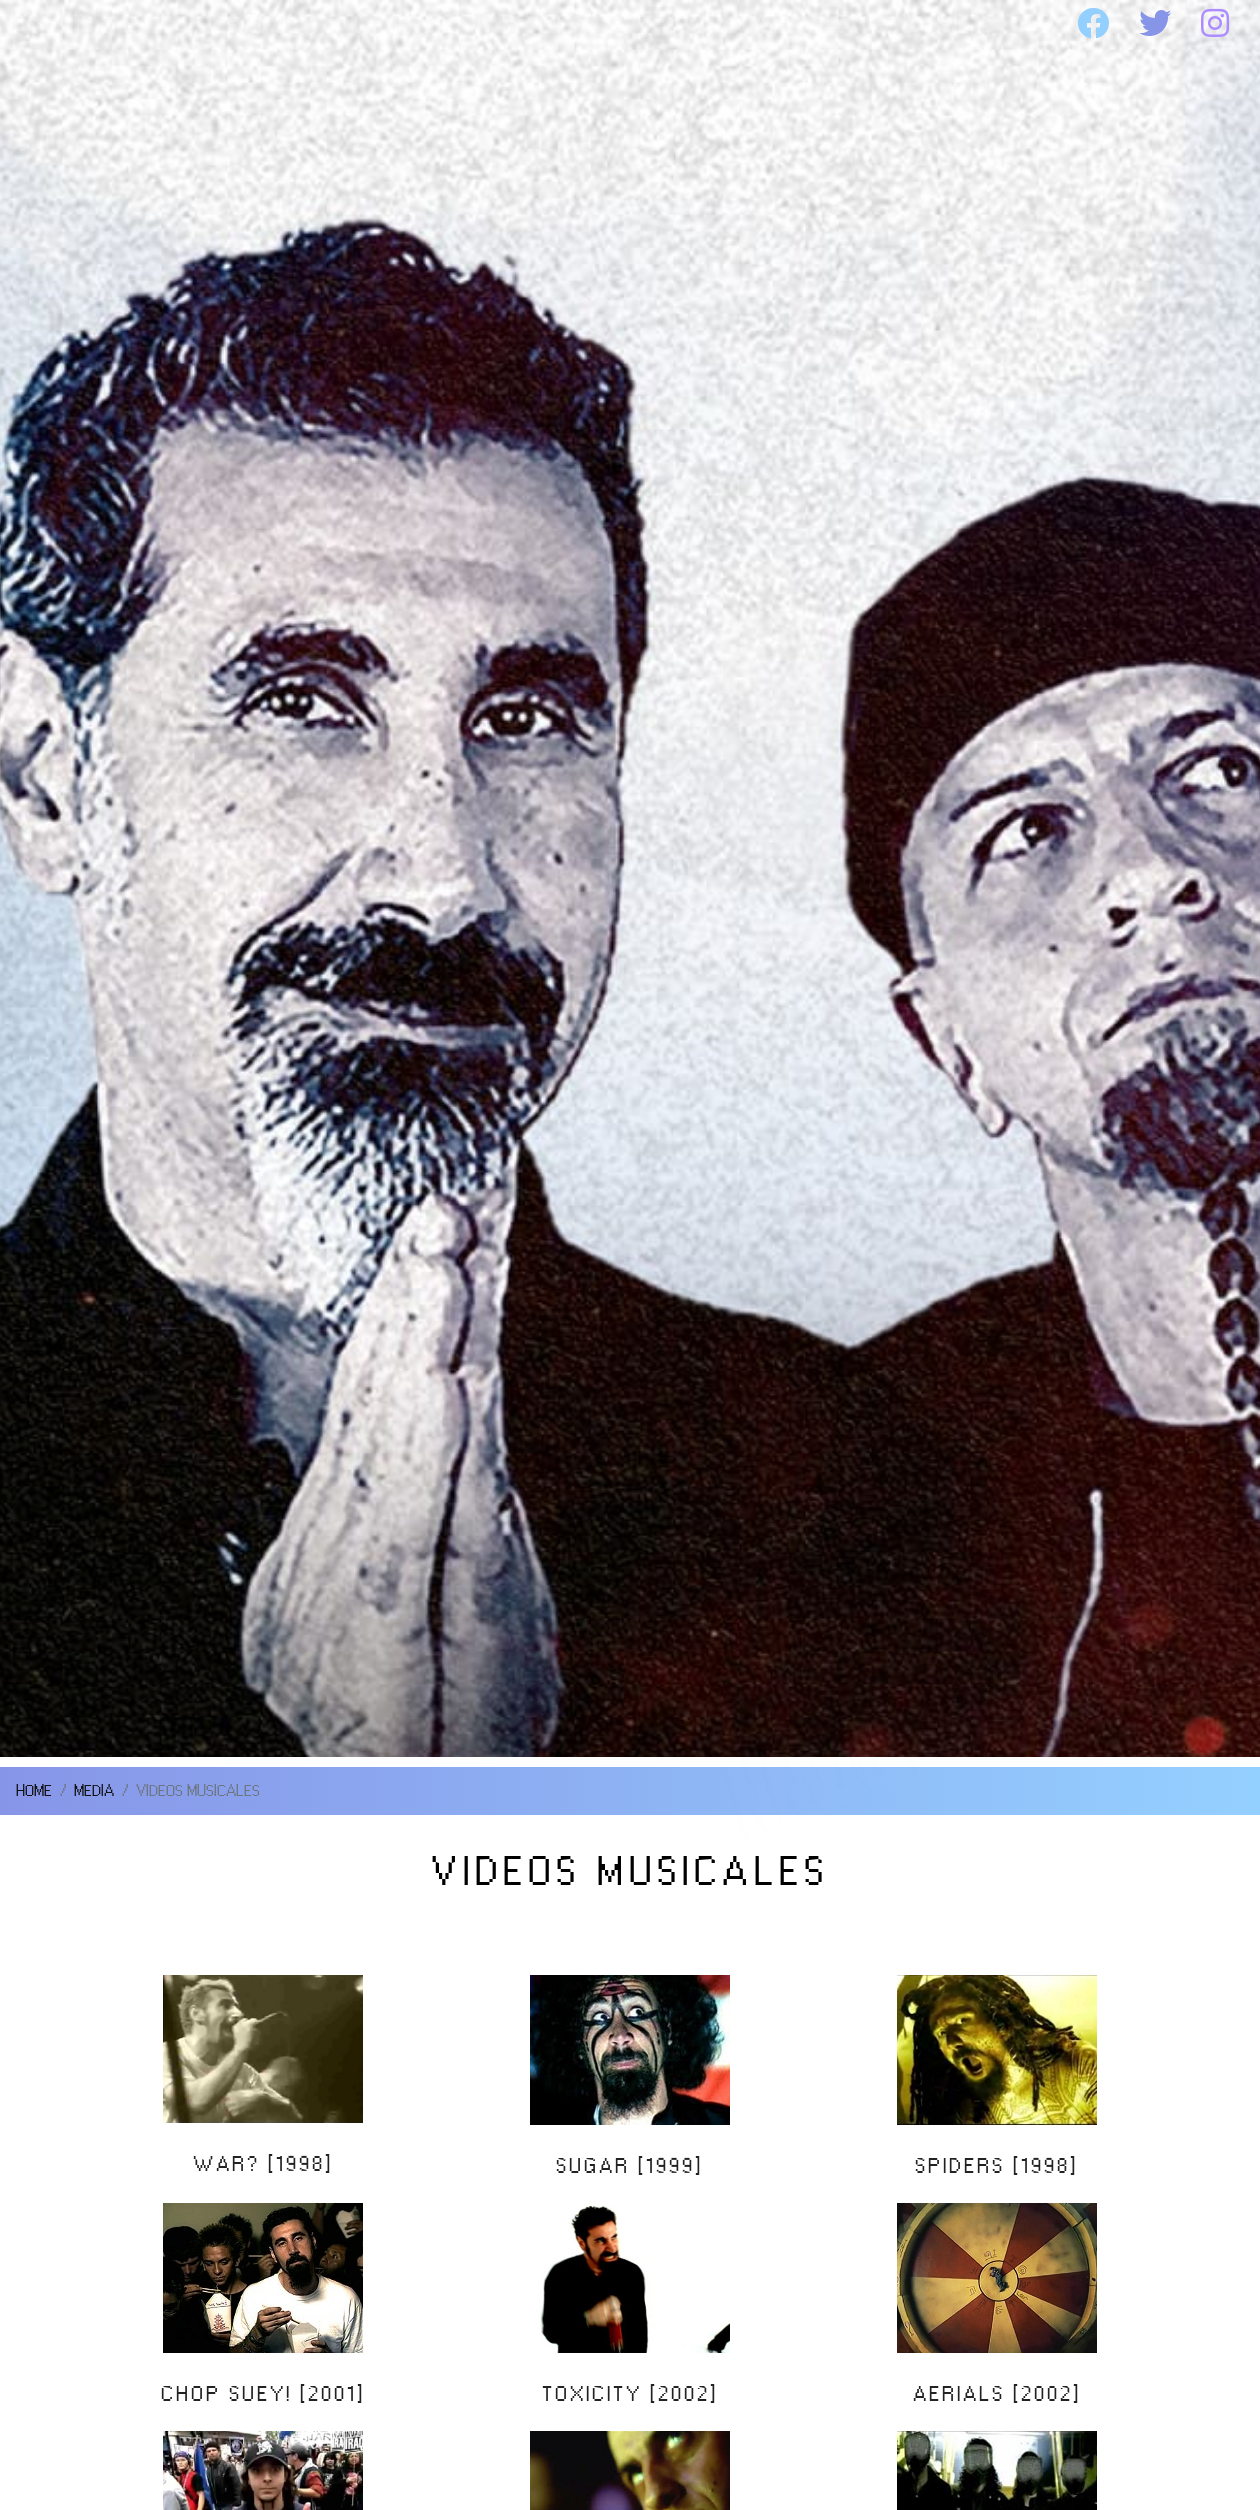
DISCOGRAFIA (469, 24)
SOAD (244, 24)
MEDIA (705, 24)
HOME (73, 24)
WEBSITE (909, 24)
